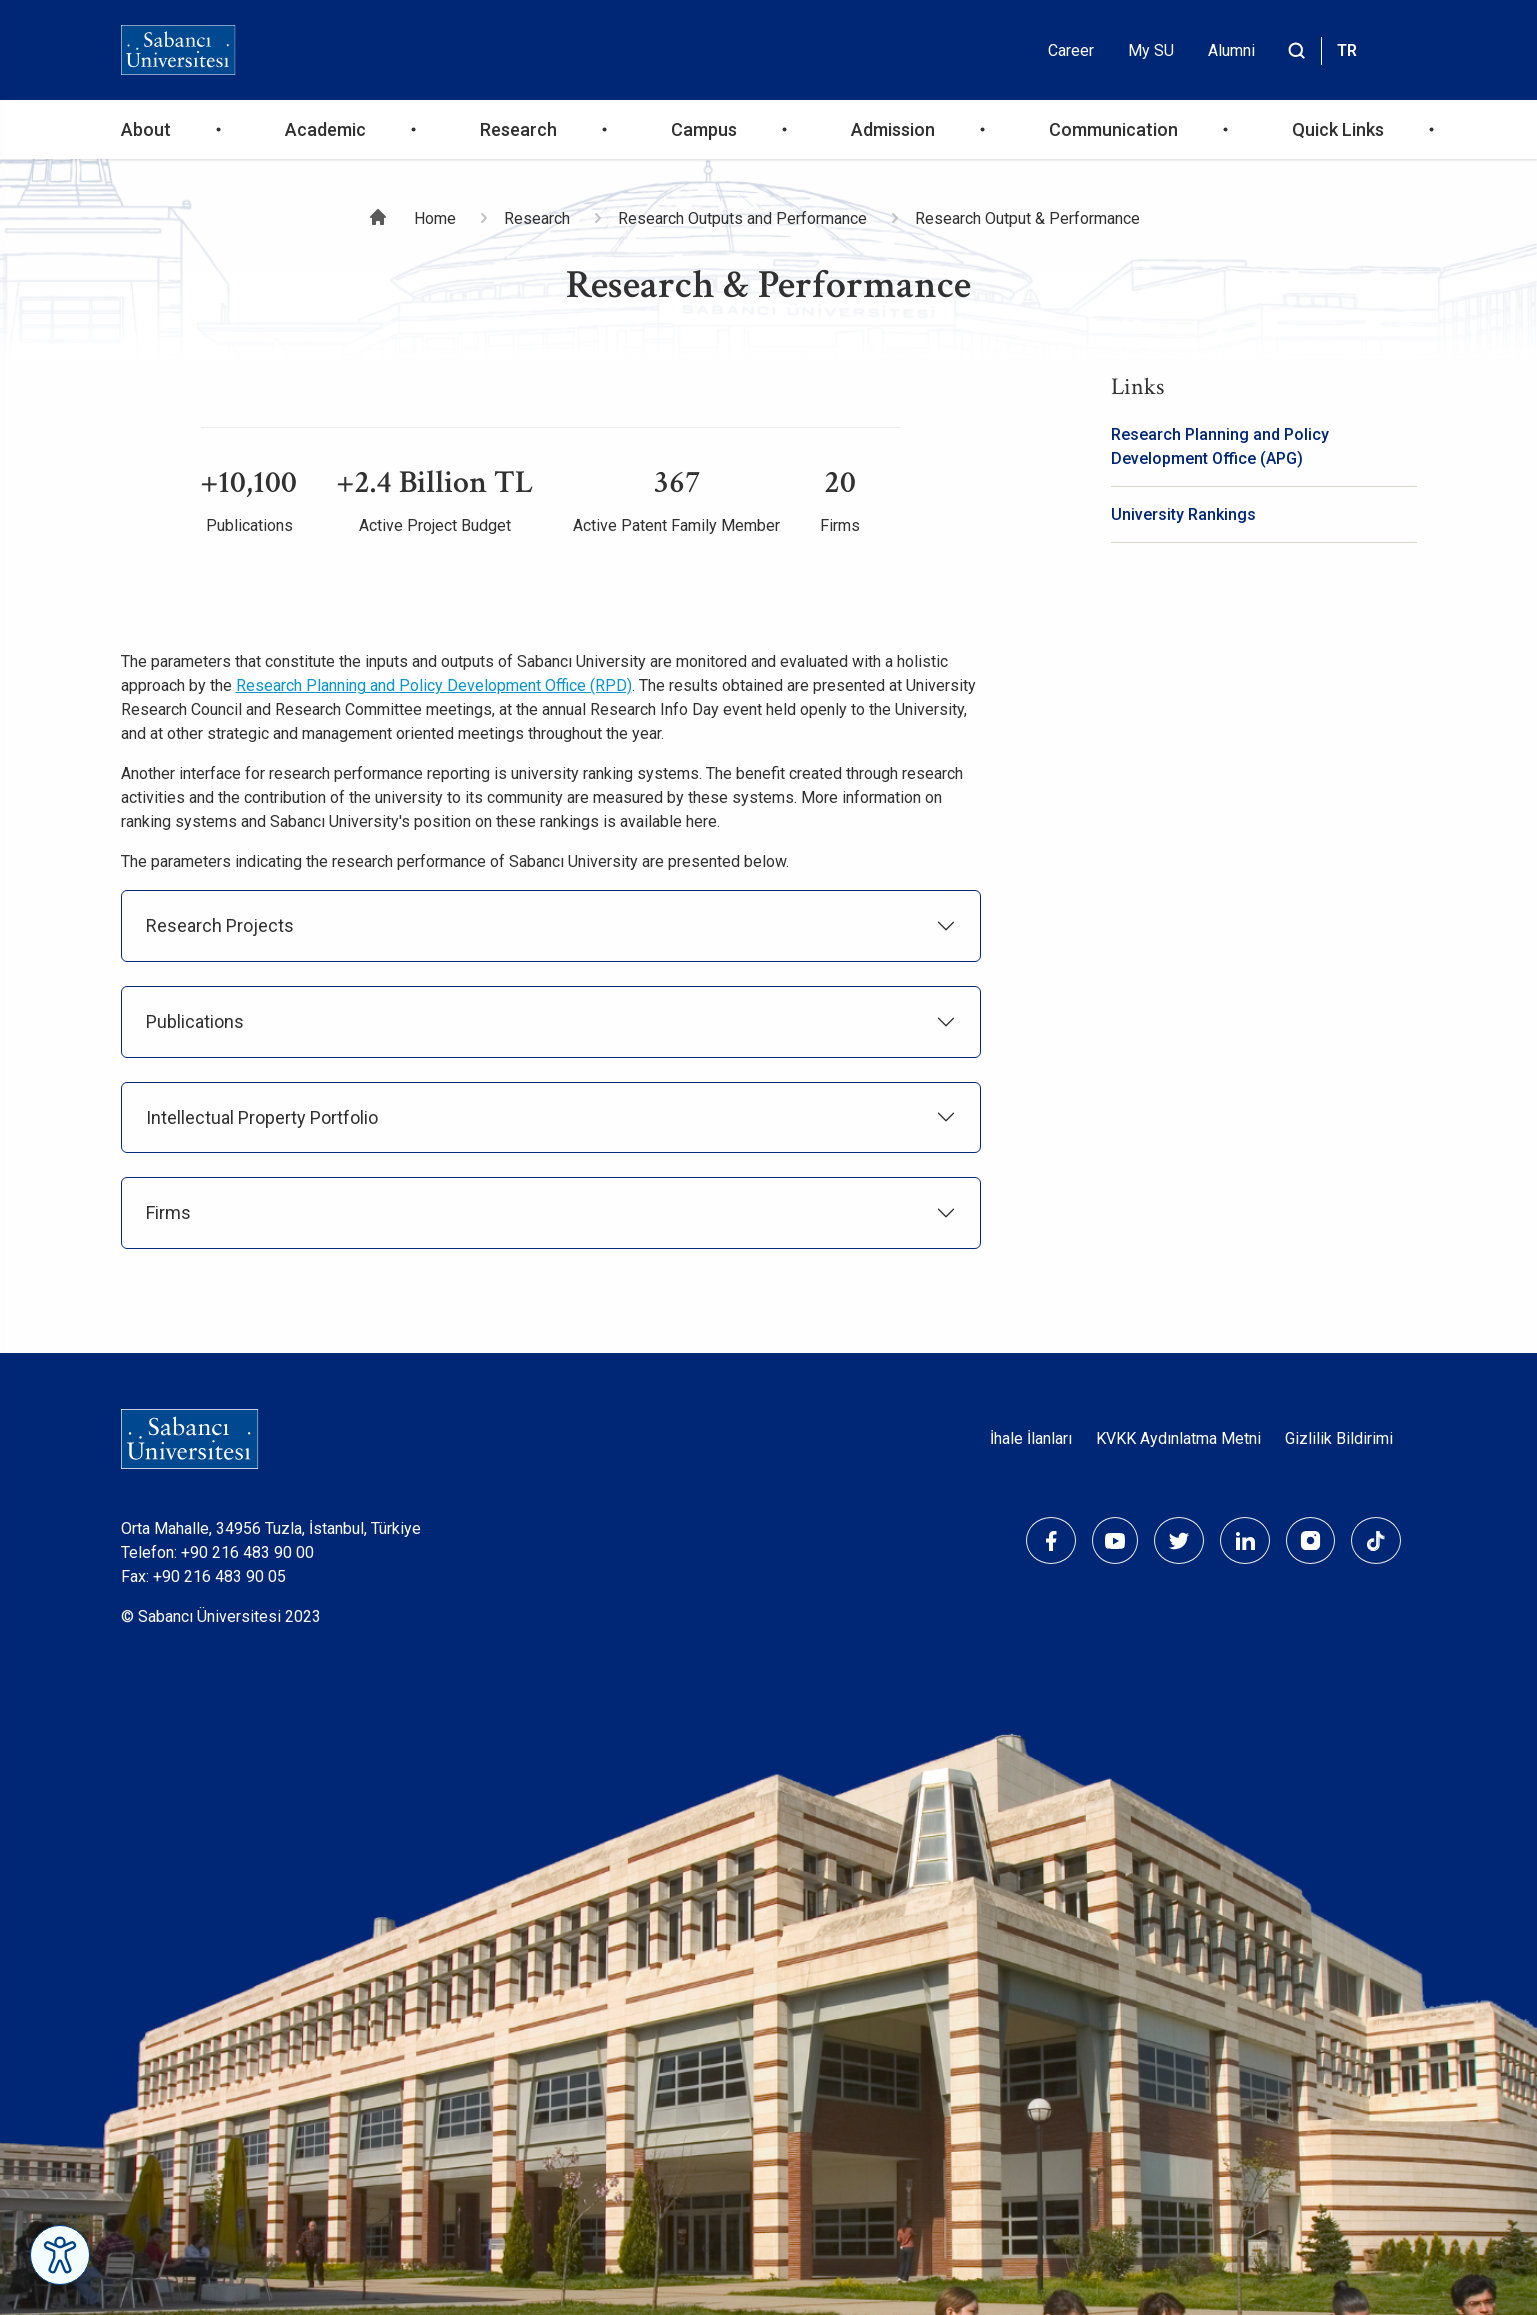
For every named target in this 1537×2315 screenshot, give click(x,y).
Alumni (1231, 50)
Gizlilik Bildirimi (1339, 1438)
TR (1347, 50)
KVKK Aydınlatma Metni (1178, 1438)
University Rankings (1183, 514)
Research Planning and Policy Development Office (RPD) (434, 685)
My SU (1151, 50)
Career (1071, 50)
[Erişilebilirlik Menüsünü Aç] (60, 2255)
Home (435, 218)
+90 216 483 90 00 (247, 1552)
